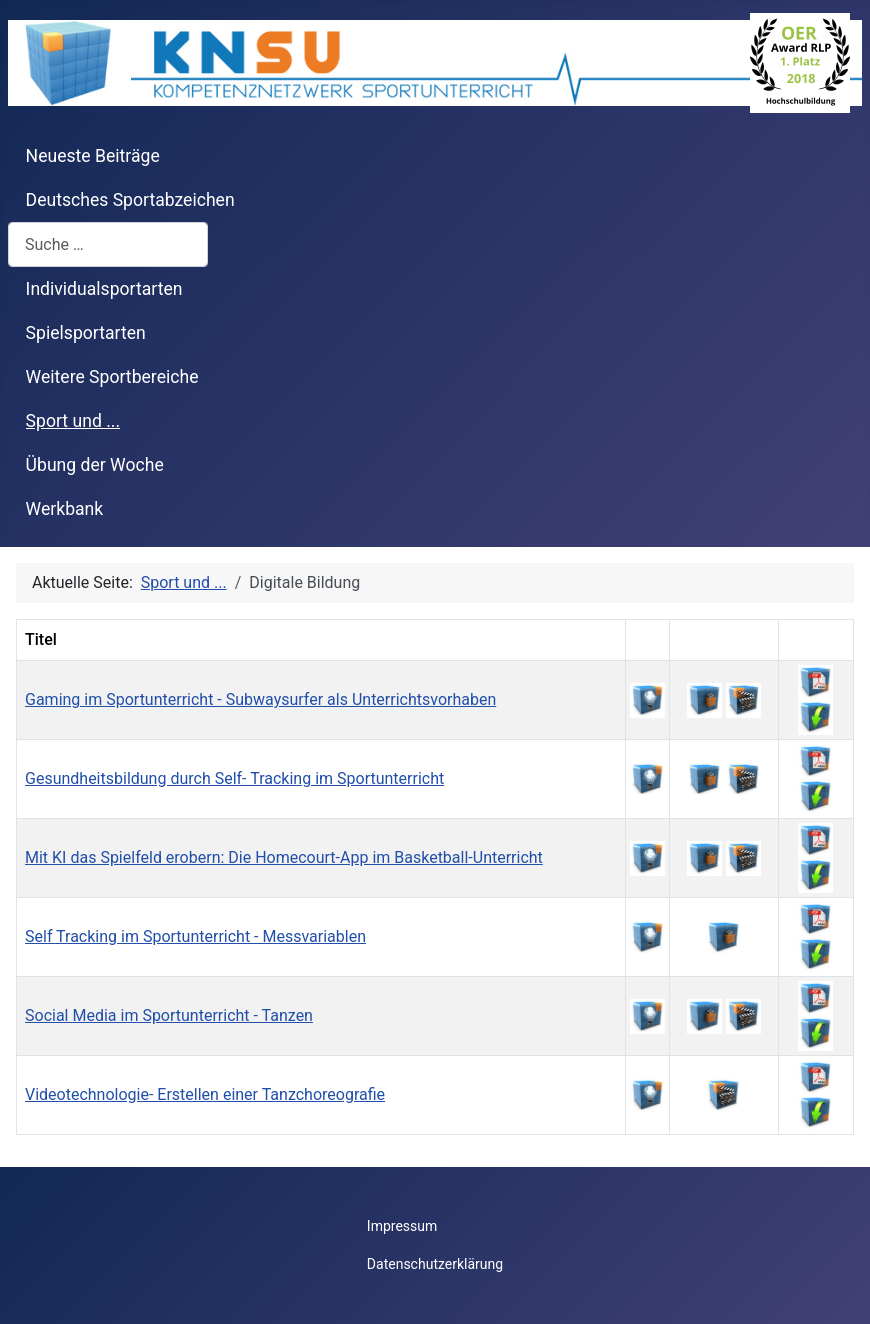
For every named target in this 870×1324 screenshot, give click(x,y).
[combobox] (108, 244)
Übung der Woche (95, 465)
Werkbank (65, 509)
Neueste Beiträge (93, 156)
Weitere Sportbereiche (112, 377)
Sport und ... (73, 421)
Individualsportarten (104, 289)
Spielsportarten (86, 333)
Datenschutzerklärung (435, 1264)
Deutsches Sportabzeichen (130, 200)
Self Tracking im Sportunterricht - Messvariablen (195, 936)
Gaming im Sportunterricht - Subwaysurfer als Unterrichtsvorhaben (260, 699)
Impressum (402, 1226)
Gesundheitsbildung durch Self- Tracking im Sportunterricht (234, 778)
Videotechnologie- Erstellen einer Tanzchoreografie (205, 1094)
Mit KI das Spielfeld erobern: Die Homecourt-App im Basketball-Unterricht (284, 857)
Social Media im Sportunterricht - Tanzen (169, 1015)
